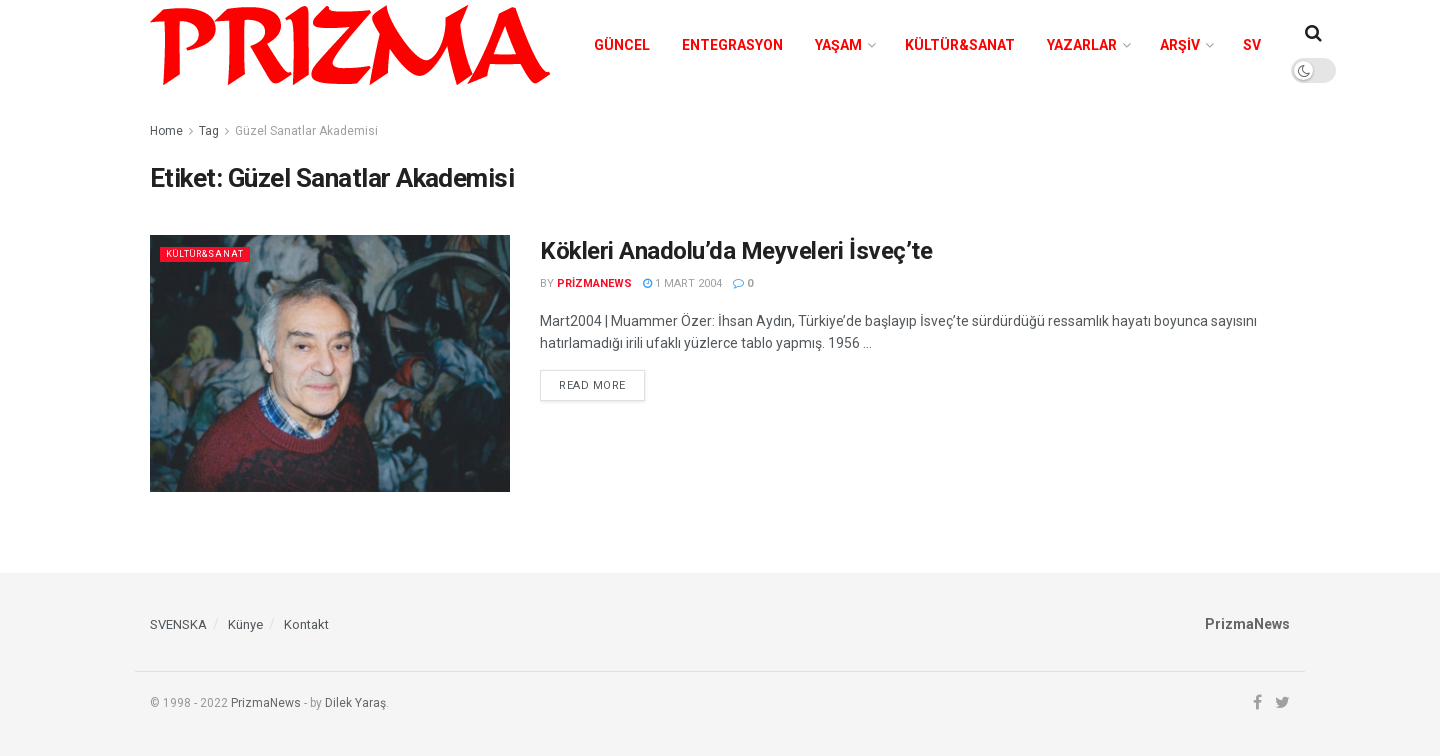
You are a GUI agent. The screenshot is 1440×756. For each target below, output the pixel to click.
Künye (245, 624)
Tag (209, 131)
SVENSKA (178, 624)
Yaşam (838, 45)
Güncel (622, 45)
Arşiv (1180, 45)
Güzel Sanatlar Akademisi (306, 131)
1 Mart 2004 (682, 283)
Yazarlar (1082, 45)
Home (166, 131)
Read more (592, 385)
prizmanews (594, 283)
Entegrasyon (732, 45)
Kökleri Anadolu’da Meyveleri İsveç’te (739, 251)
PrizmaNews (266, 703)
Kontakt (306, 624)
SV (1252, 45)
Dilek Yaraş (355, 703)
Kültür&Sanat (960, 45)
